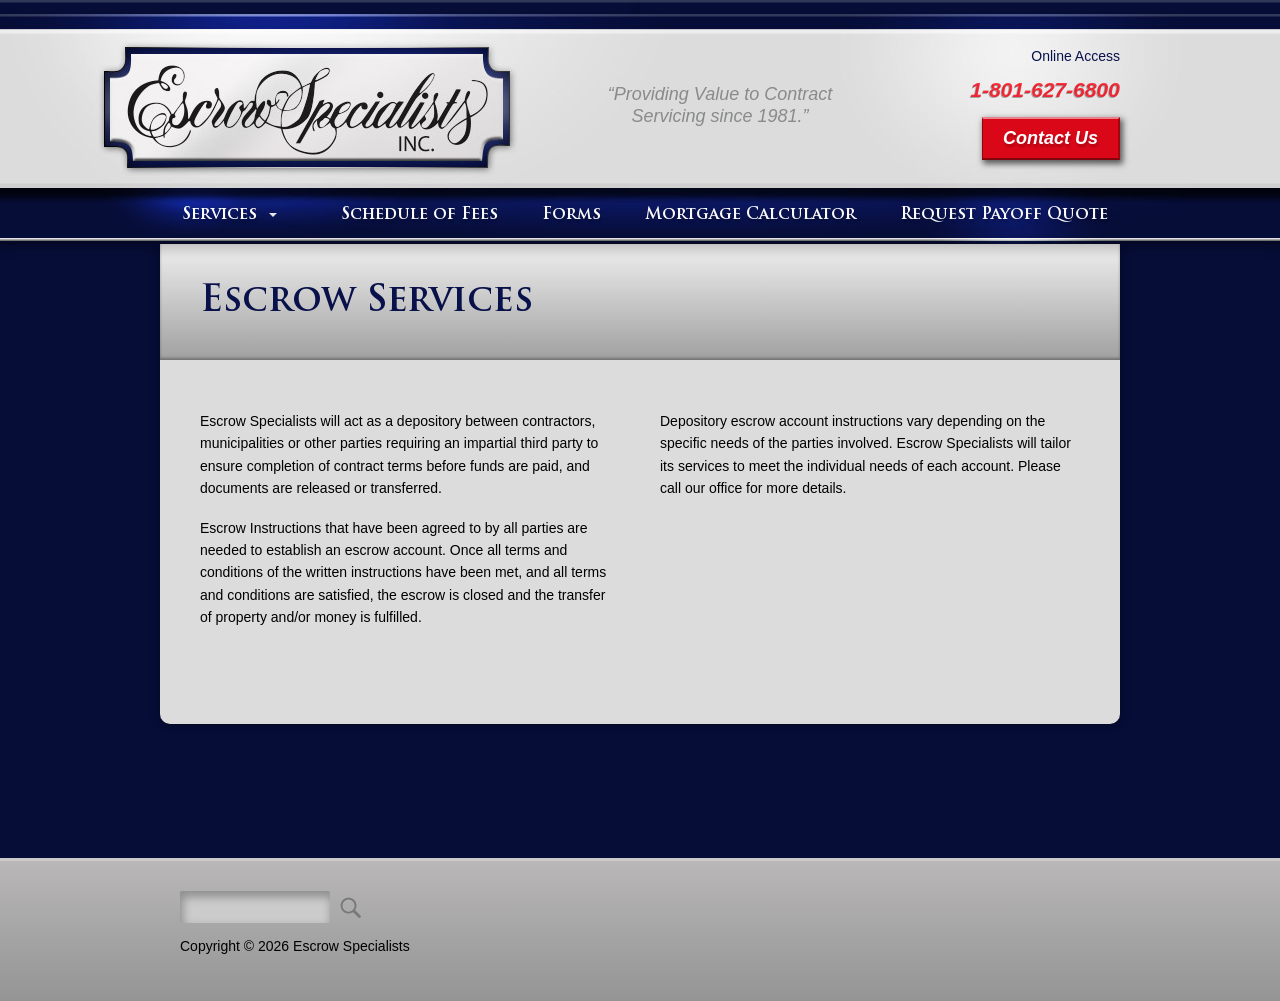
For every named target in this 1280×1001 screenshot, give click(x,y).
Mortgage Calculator (750, 215)
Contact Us (1050, 138)
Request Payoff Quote (1004, 215)
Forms (571, 215)
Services (219, 215)
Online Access (1075, 56)
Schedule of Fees (419, 215)
